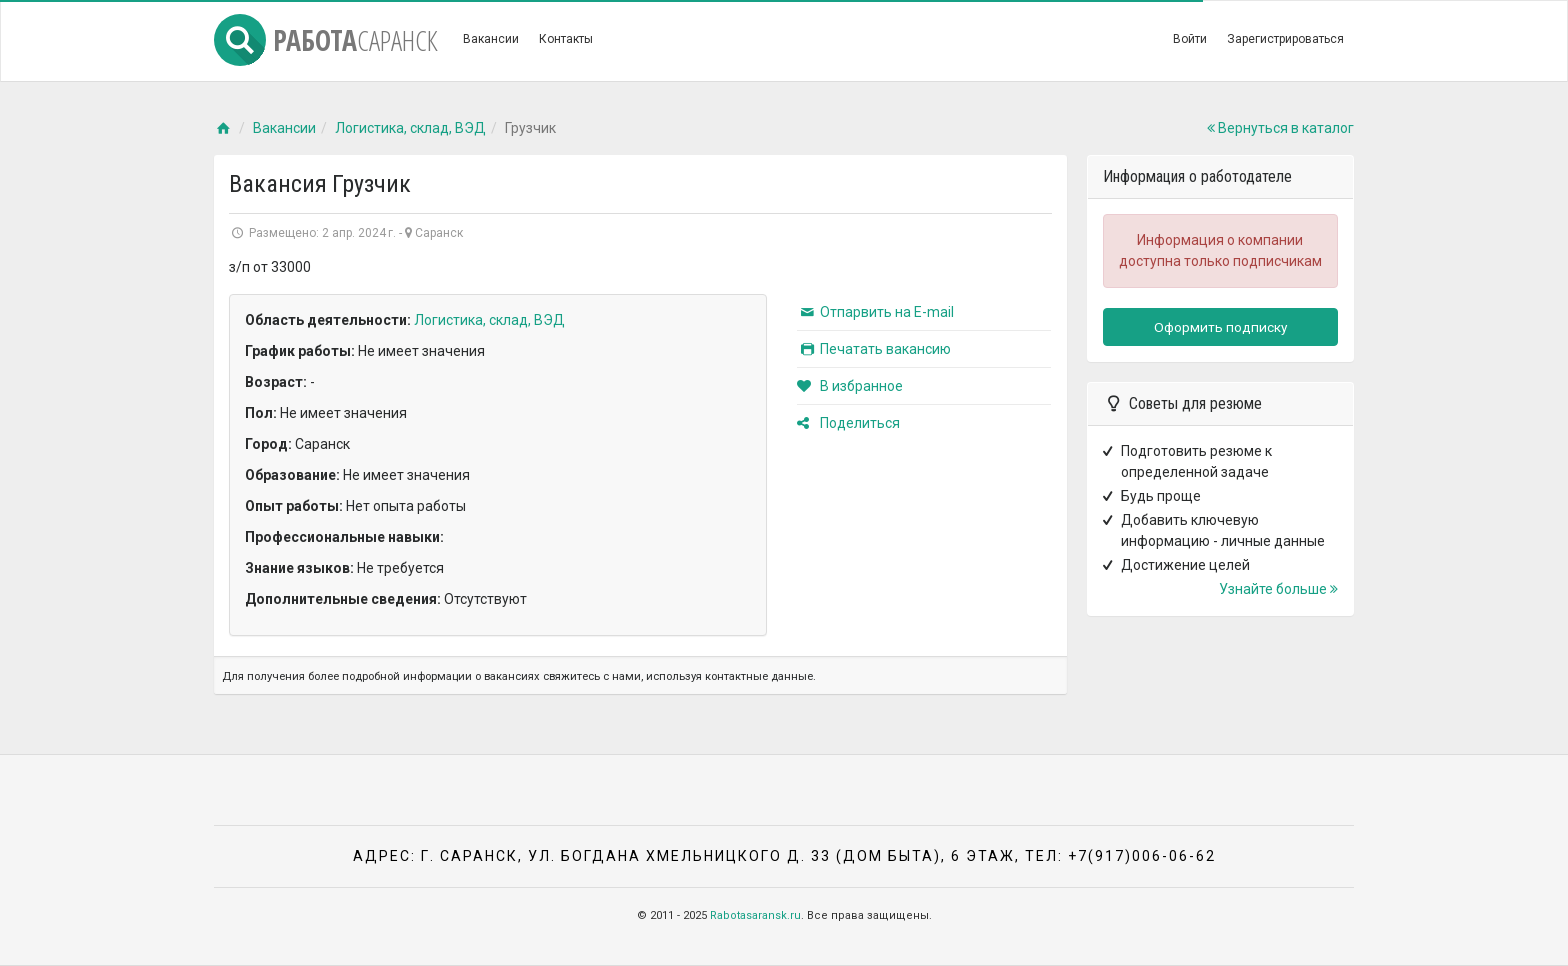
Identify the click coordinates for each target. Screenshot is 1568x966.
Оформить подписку (1220, 327)
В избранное (850, 386)
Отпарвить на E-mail (875, 312)
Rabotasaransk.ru (755, 915)
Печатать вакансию (874, 349)
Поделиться (848, 423)
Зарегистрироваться (1285, 39)
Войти (1190, 39)
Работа (326, 40)
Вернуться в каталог (1280, 128)
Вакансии (491, 39)
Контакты (566, 39)
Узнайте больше (1278, 589)
